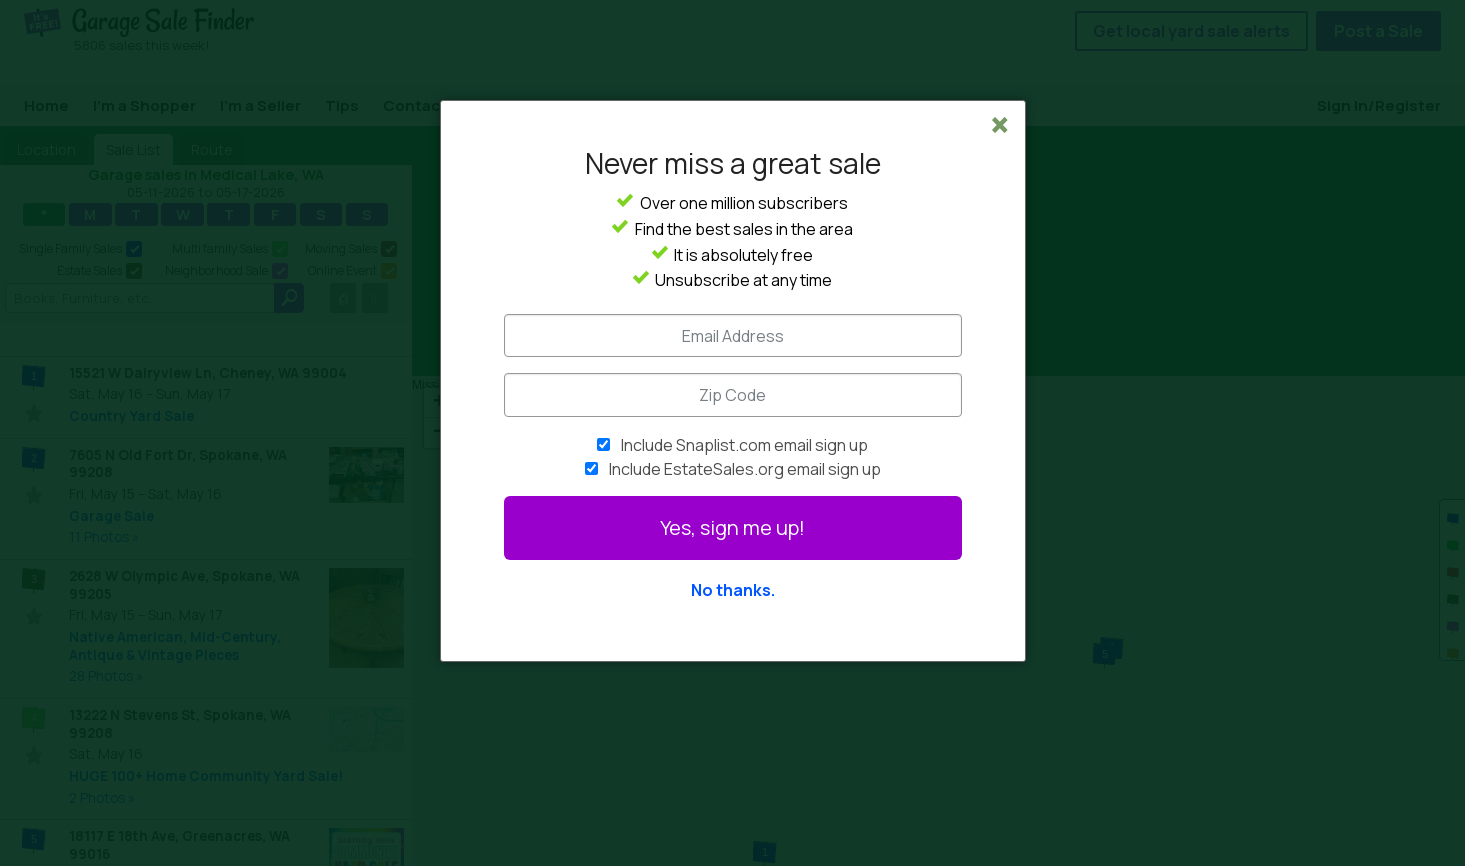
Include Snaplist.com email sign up (744, 445)
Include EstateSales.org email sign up (745, 469)
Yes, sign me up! (732, 527)
